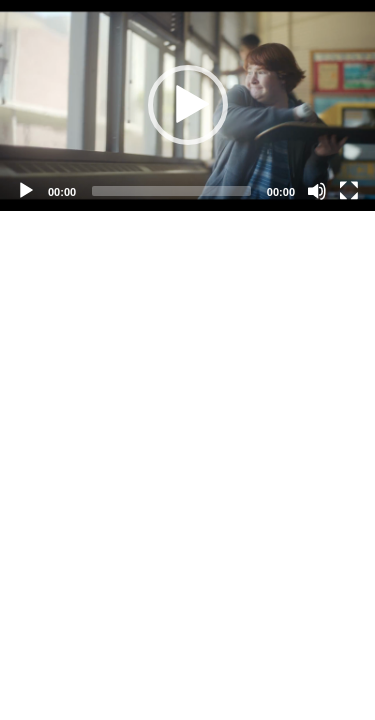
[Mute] (317, 191)
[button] (188, 105)
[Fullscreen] (349, 191)
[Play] (26, 191)
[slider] (171, 191)
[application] (187, 105)
